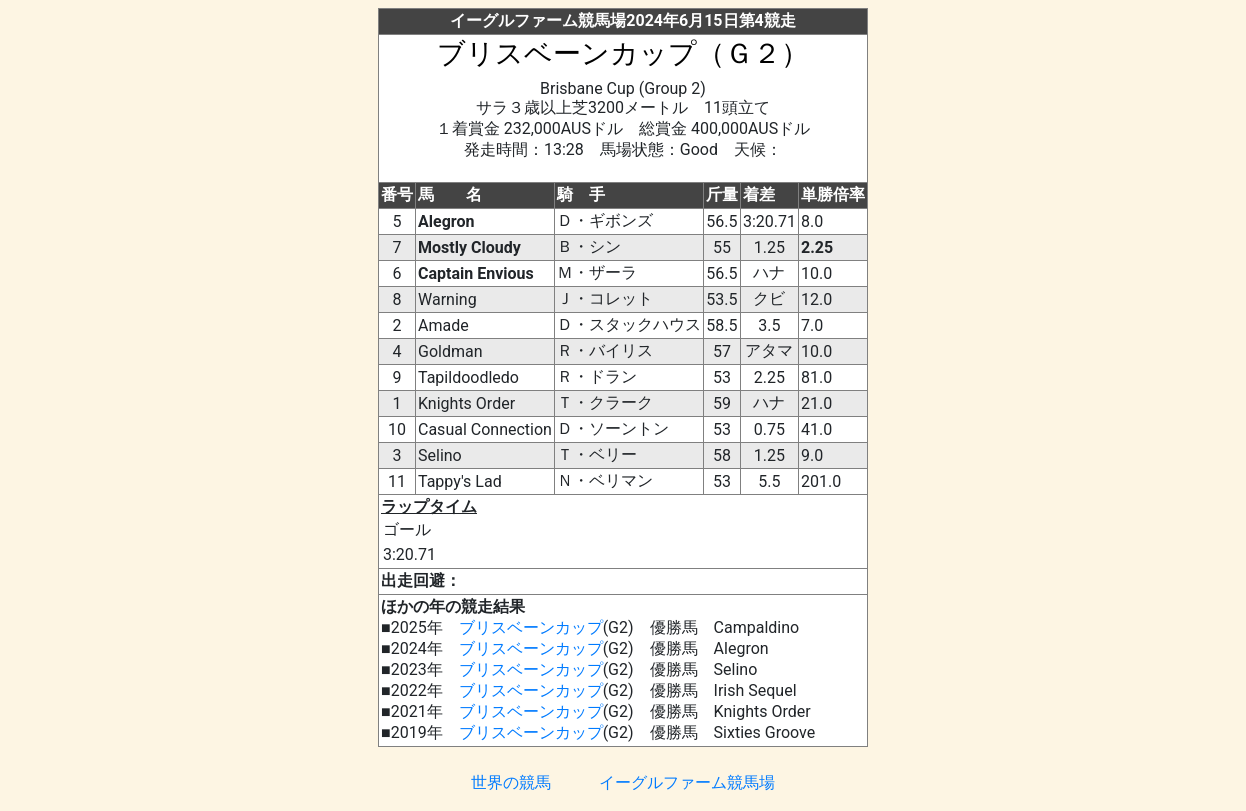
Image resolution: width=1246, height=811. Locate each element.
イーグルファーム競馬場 (687, 782)
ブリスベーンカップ (531, 627)
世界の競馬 (511, 782)
